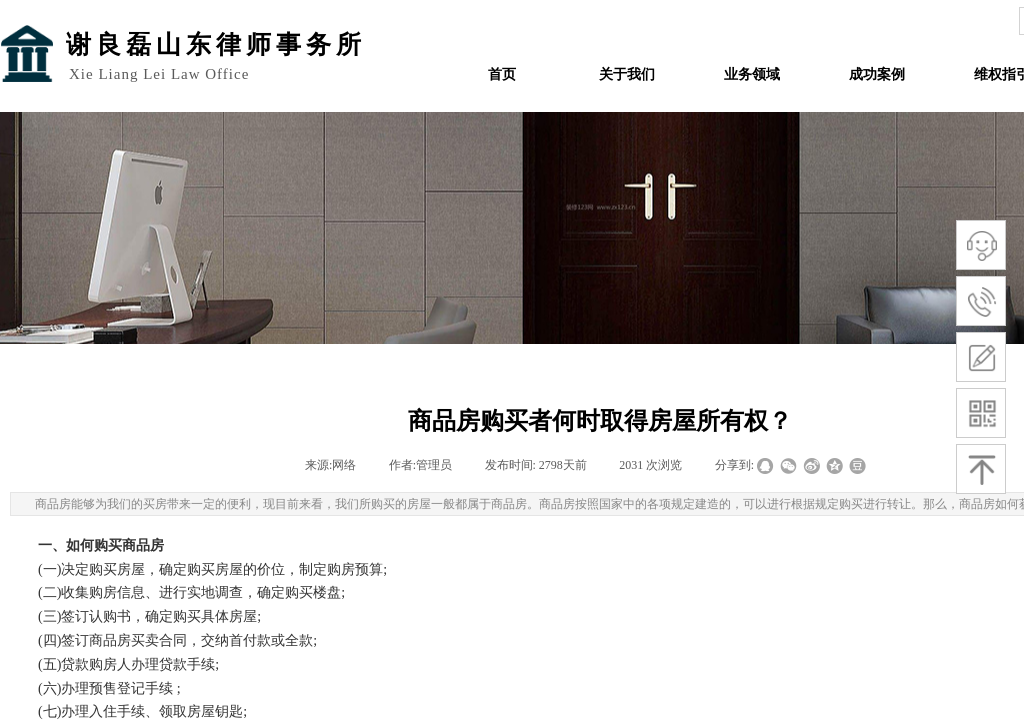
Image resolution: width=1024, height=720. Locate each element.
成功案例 (877, 74)
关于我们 (627, 74)
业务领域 (752, 74)
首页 (502, 74)
